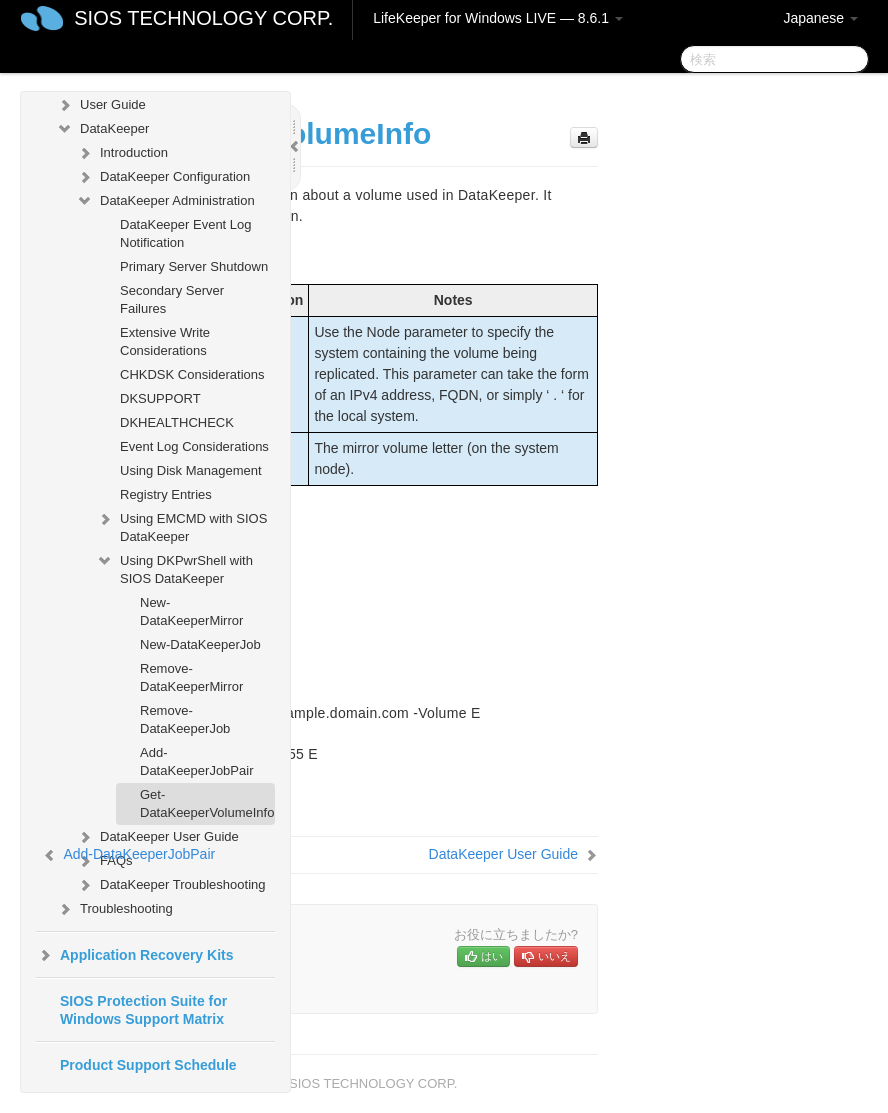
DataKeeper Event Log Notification (186, 233)
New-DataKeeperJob (200, 644)
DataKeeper (102, 129)
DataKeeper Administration (165, 201)
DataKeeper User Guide (157, 837)
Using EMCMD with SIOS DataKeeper (181, 525)
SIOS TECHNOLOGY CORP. (203, 18)
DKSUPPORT (160, 398)
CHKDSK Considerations (192, 374)
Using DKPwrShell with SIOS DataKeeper (174, 567)
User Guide (101, 105)
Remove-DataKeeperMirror (191, 677)
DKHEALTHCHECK (177, 422)
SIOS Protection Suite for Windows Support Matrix (143, 1010)
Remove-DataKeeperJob (185, 719)
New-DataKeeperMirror (191, 611)
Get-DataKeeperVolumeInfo (207, 803)
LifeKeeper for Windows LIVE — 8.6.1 (498, 18)
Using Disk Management (191, 470)
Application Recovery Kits (135, 955)
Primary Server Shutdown (194, 266)
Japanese (820, 18)
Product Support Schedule (148, 1065)
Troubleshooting (114, 909)
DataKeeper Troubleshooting (171, 885)
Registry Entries (166, 494)
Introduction (122, 153)
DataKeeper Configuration (163, 177)
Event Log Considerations (194, 446)
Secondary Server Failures (172, 299)
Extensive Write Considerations (165, 341)
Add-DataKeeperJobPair (196, 761)
